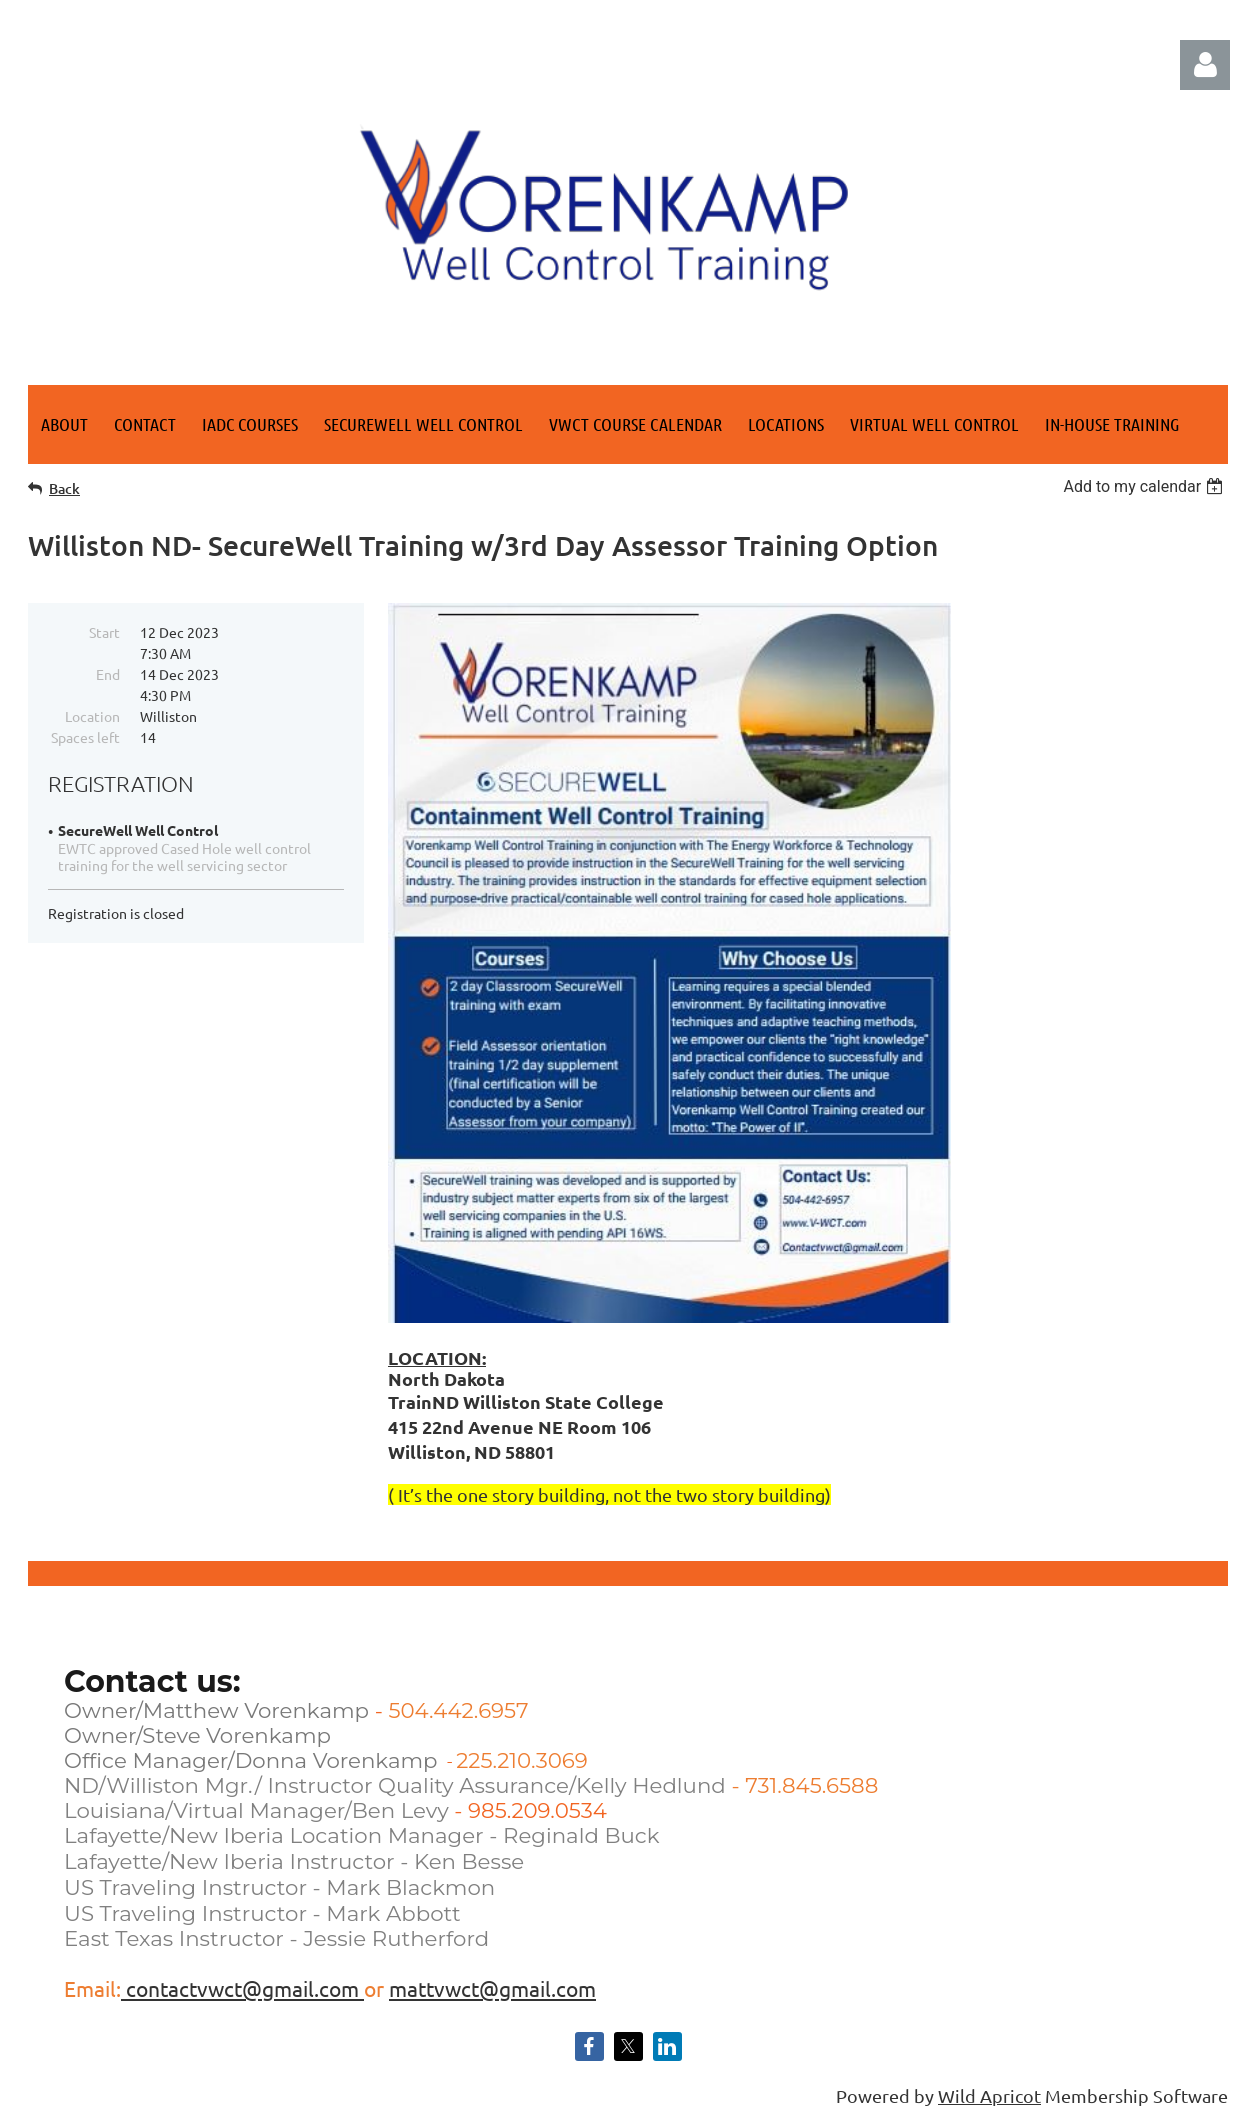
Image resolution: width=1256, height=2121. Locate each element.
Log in (1205, 65)
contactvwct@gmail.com (242, 1988)
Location (92, 716)
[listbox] (1145, 486)
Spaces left (85, 737)
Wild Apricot (989, 2095)
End (108, 674)
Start (104, 632)
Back (64, 488)
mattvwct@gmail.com (492, 1988)
